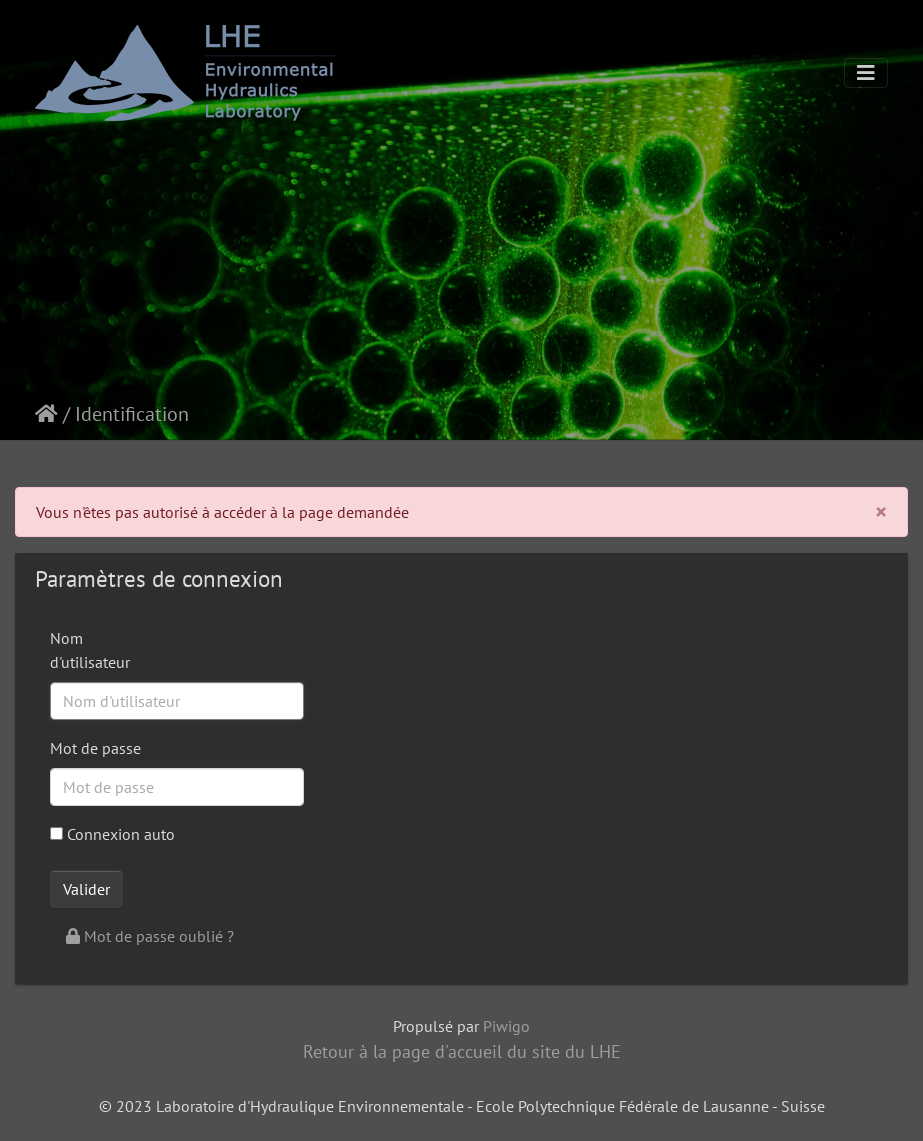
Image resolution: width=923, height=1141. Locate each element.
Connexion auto (112, 834)
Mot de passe (95, 748)
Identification (132, 414)
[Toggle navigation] (866, 73)
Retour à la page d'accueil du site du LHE (462, 1051)
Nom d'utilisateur (90, 650)
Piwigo (506, 1026)
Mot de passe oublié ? (150, 936)
